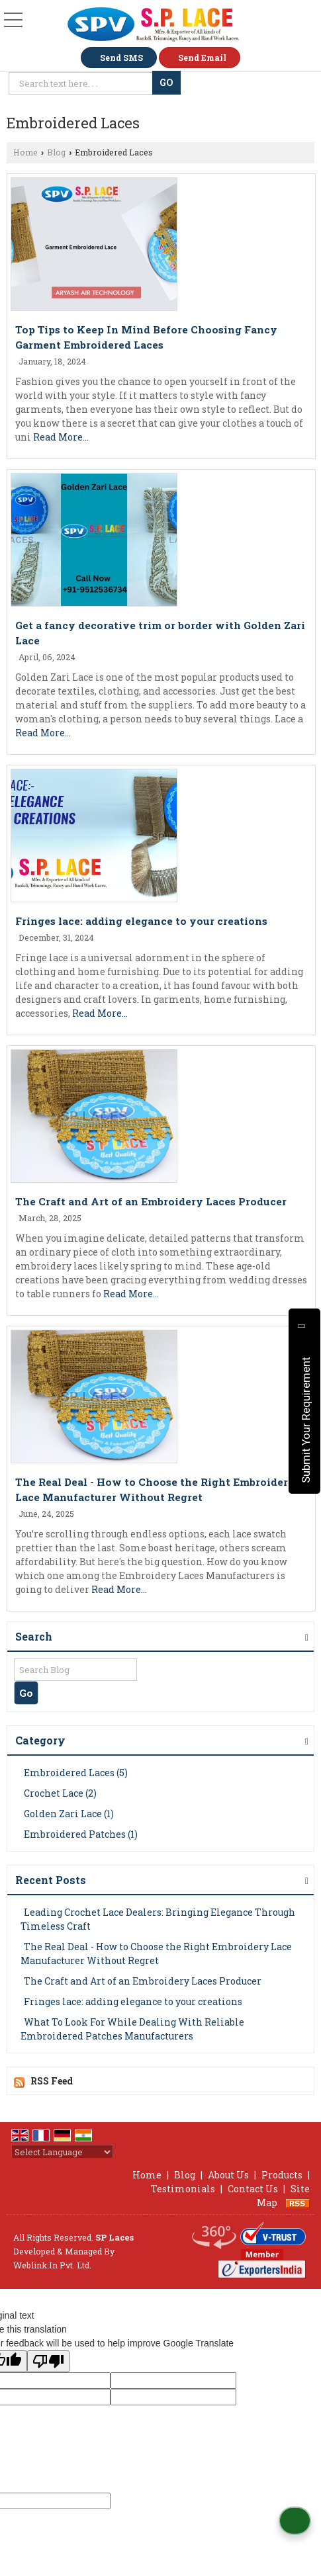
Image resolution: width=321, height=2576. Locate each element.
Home (25, 152)
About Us (228, 2174)
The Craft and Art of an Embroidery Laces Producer (151, 1201)
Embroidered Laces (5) (76, 1772)
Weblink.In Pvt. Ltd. (52, 2265)
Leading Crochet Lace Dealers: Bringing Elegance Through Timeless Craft (158, 1919)
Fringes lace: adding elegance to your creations (141, 920)
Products (281, 2174)
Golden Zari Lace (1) (69, 1813)
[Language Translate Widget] (62, 2152)
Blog (56, 152)
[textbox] (82, 83)
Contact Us (253, 2188)
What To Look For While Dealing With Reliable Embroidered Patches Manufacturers (132, 2029)
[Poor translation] (48, 2361)
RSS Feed (51, 2081)
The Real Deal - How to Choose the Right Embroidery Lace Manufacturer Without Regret (156, 1953)
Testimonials (183, 2188)
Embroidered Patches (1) (81, 1834)
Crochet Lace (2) (60, 1793)
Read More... (61, 437)
